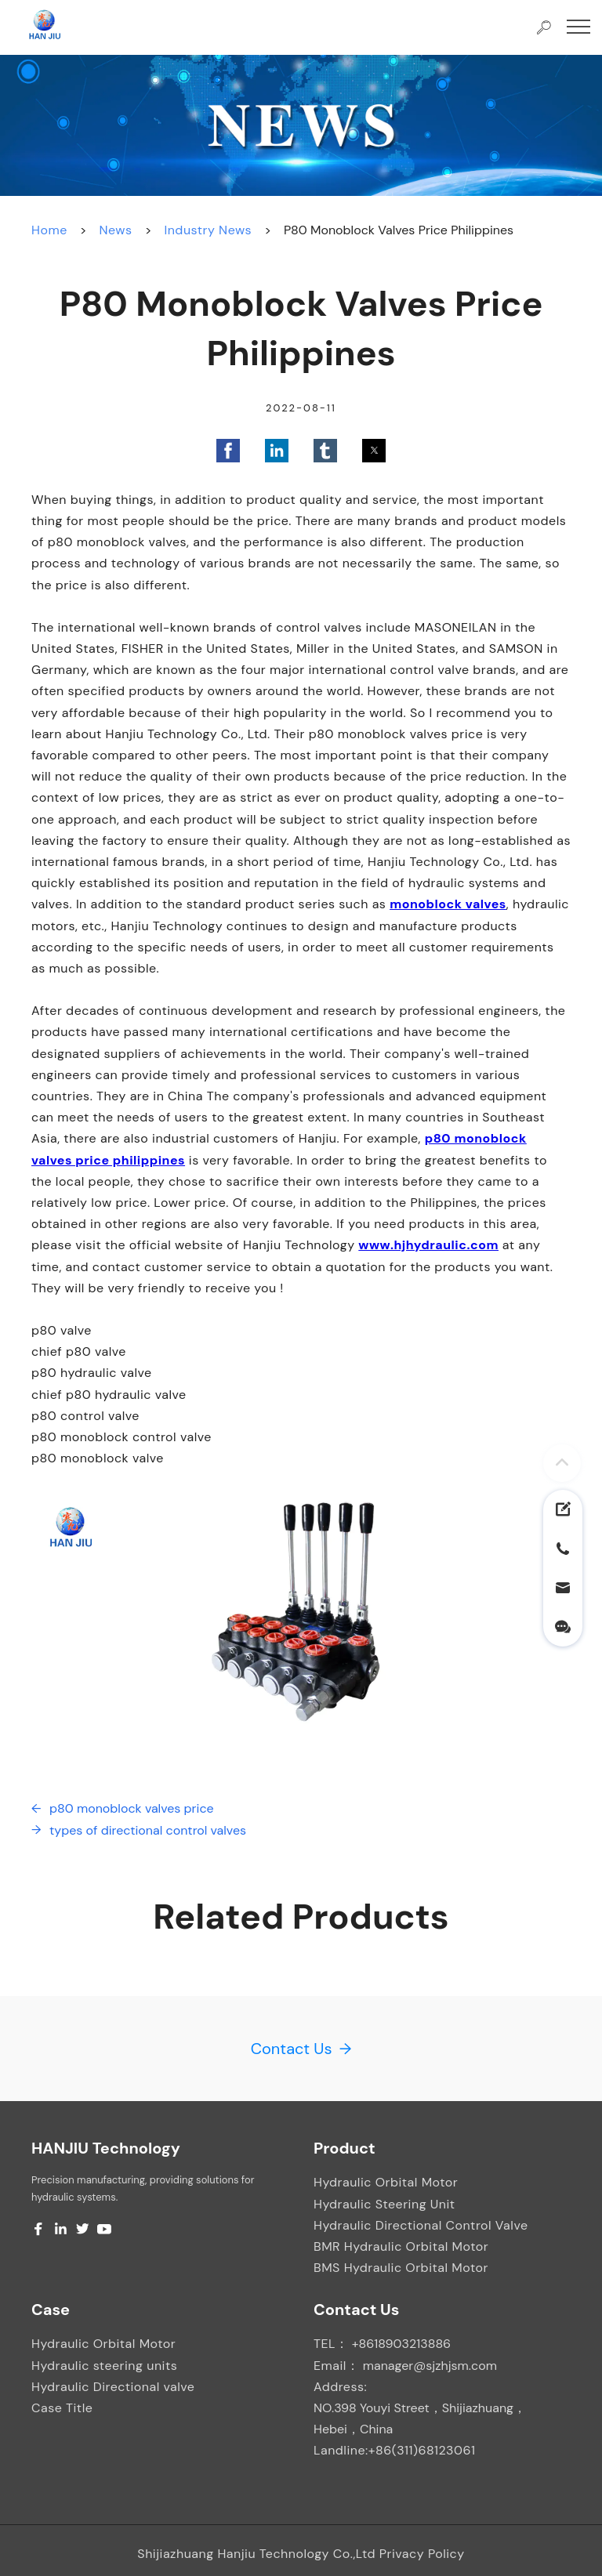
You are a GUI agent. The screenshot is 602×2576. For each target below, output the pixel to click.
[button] (228, 450)
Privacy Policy (422, 2553)
